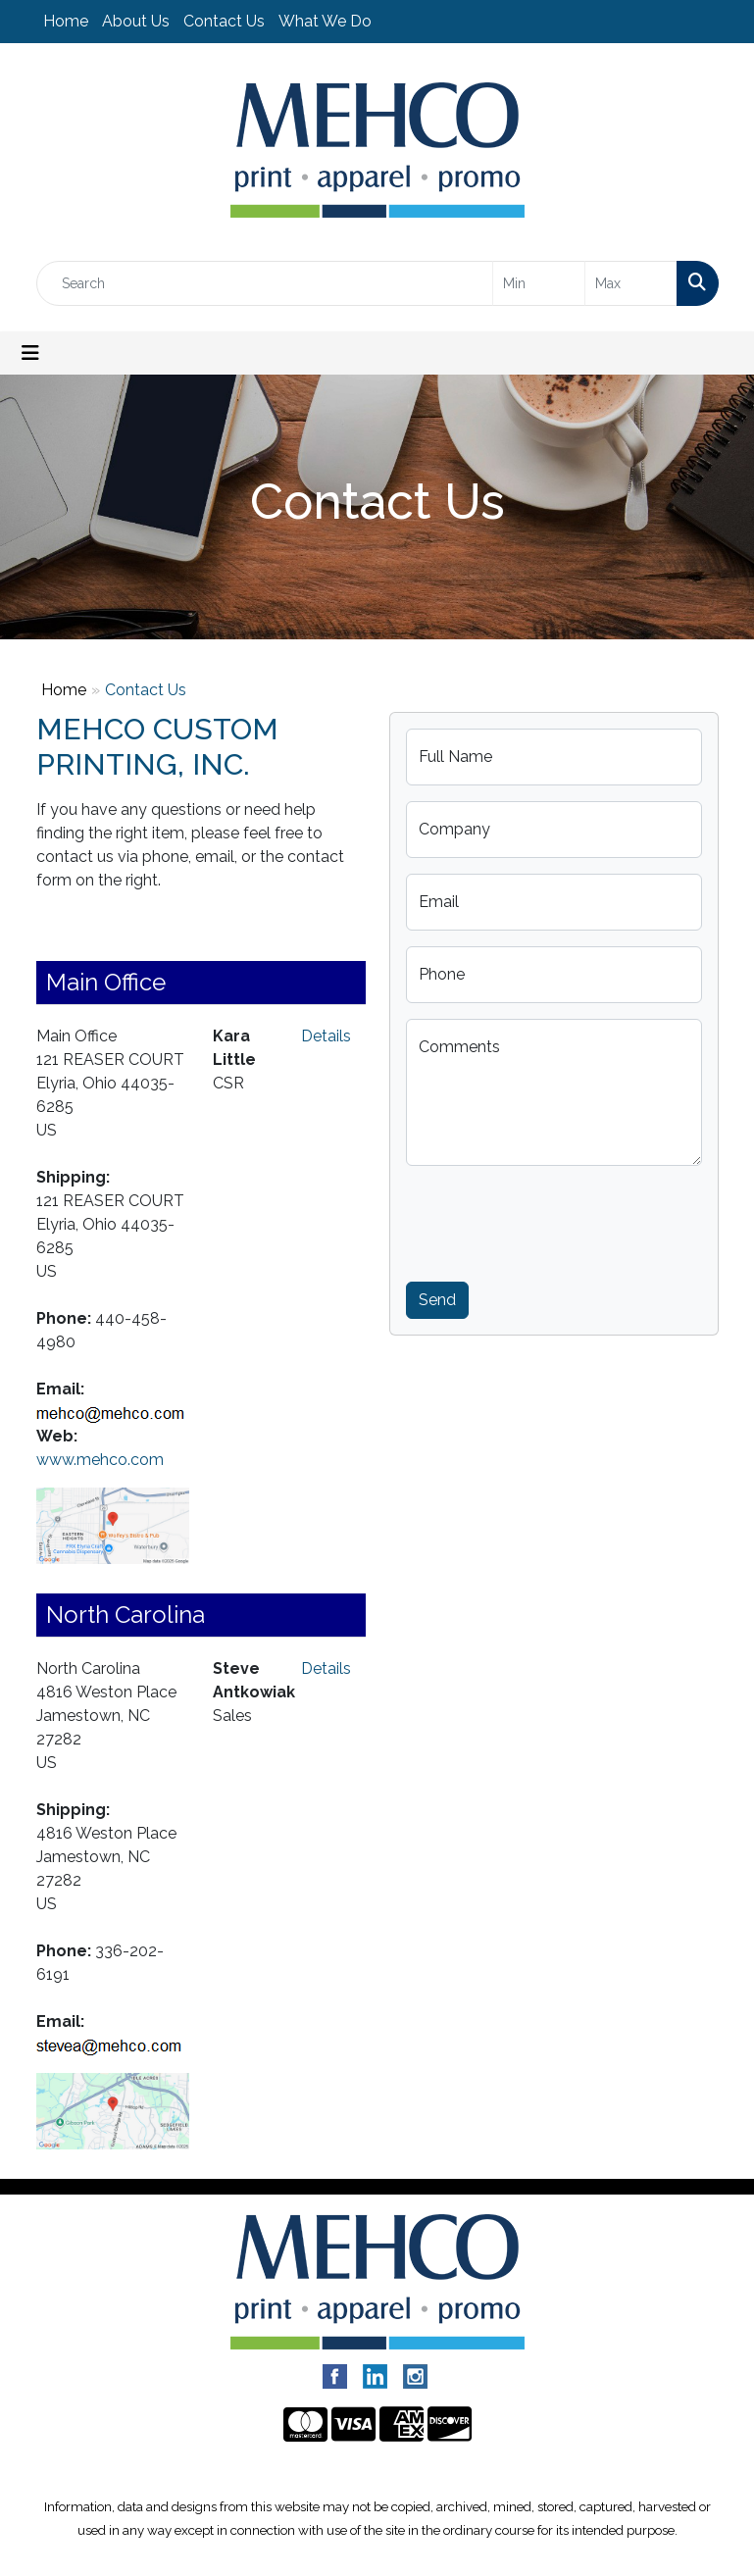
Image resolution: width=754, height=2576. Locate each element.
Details (326, 1036)
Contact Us (224, 21)
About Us (136, 21)
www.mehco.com (100, 1459)
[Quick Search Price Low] (538, 283)
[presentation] (555, 1220)
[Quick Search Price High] (631, 283)
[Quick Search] (264, 283)
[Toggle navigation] (30, 353)
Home (65, 21)
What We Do (325, 21)
